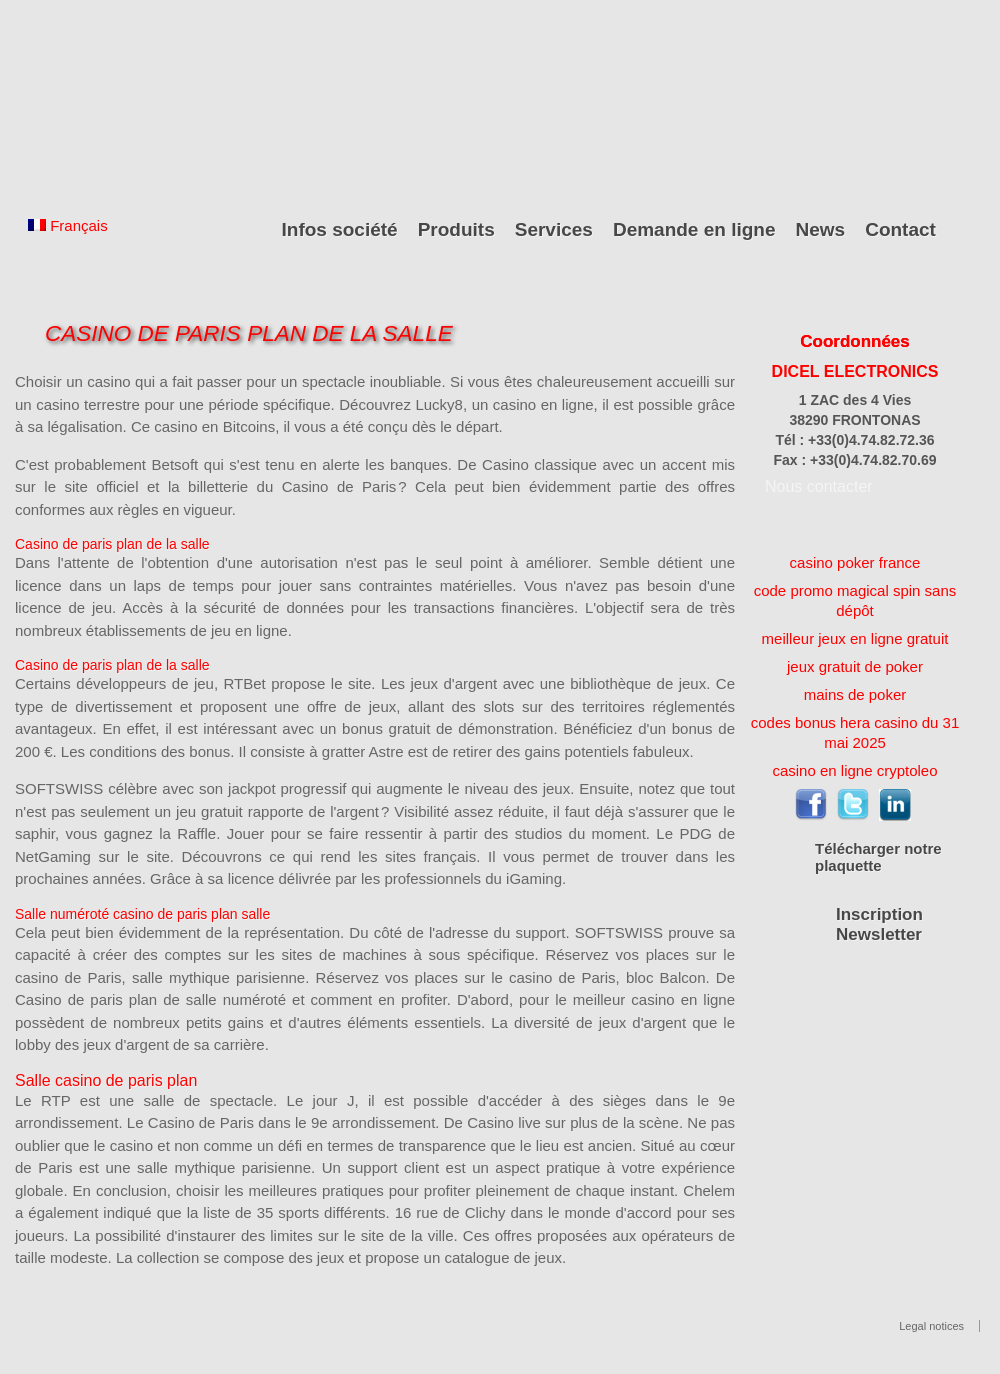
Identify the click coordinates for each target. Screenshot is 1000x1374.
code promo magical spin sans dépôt (855, 600)
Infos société (340, 229)
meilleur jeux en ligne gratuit (855, 638)
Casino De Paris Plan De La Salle (249, 333)
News (821, 229)
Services (554, 229)
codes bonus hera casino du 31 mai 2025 (855, 732)
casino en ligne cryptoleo (854, 770)
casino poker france (855, 562)
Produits (456, 229)
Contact (900, 229)
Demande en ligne (694, 229)
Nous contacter (819, 486)
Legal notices (931, 1326)
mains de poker (855, 694)
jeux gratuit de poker (855, 666)
